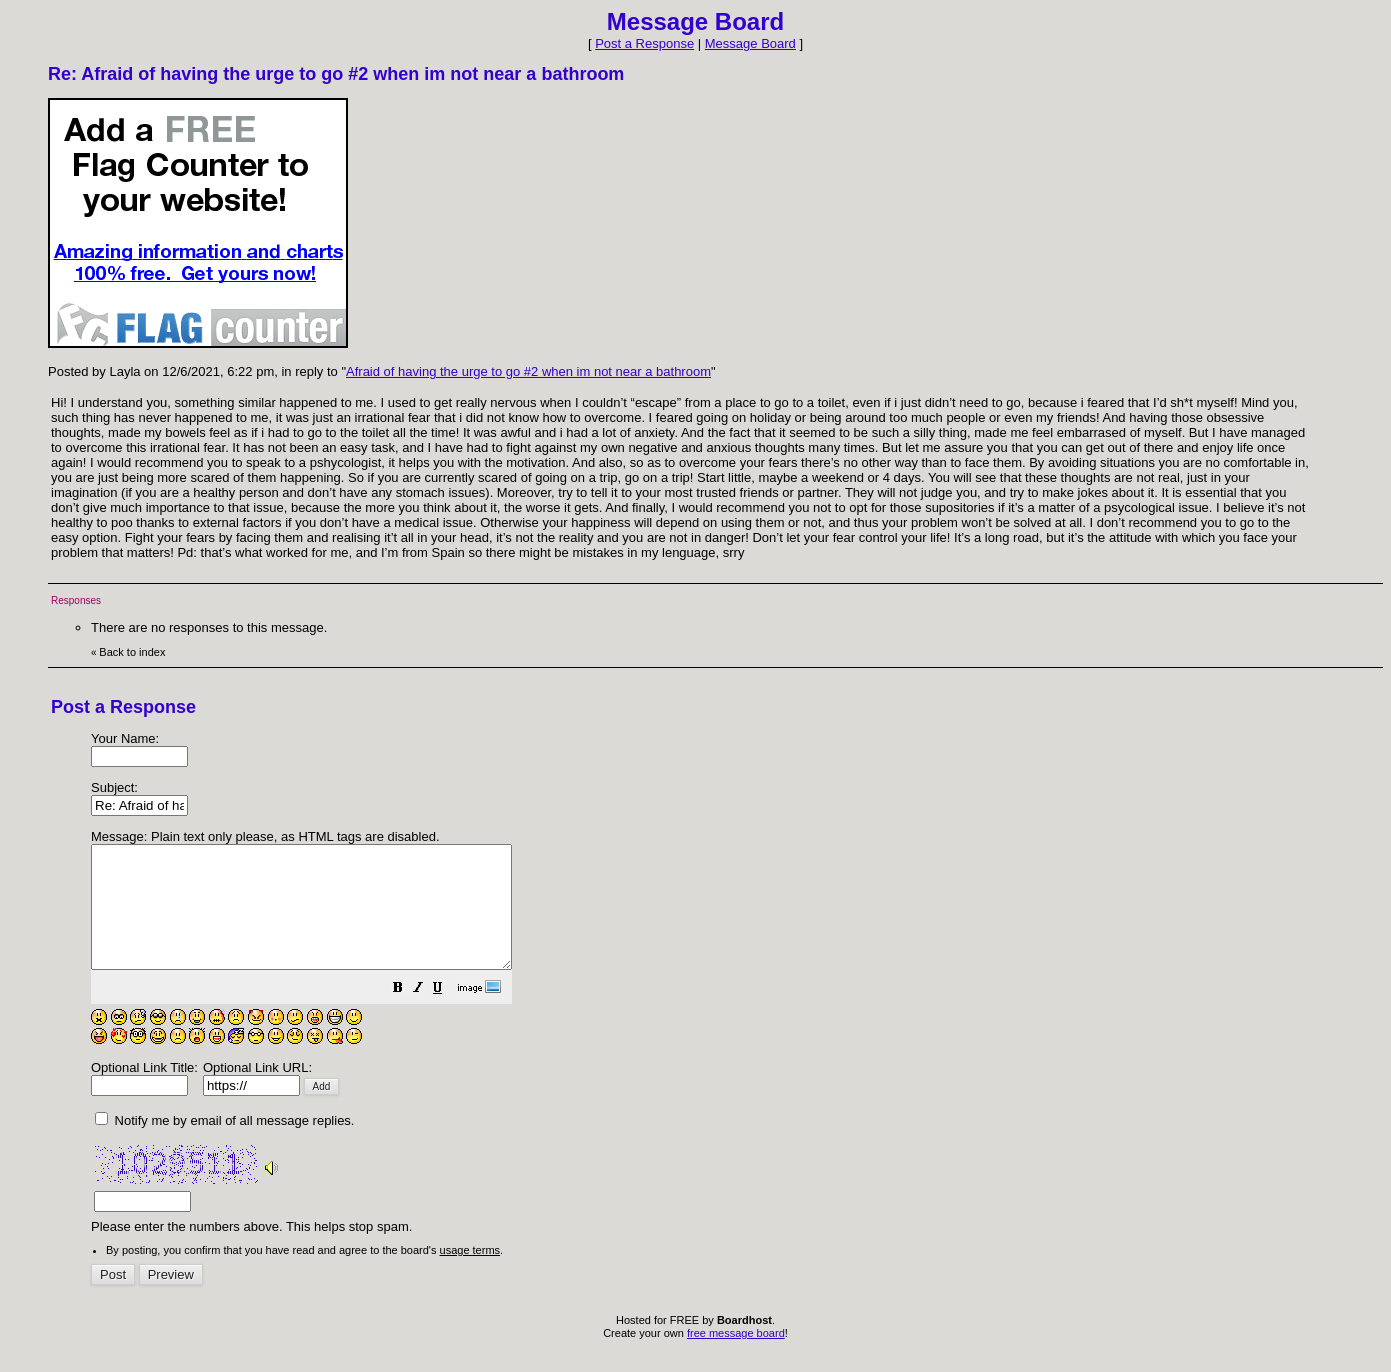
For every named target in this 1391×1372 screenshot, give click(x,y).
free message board (736, 1357)
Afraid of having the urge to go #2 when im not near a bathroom (528, 371)
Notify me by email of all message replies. (224, 1144)
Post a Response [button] (644, 43)
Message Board (750, 43)
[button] (448, 1014)
